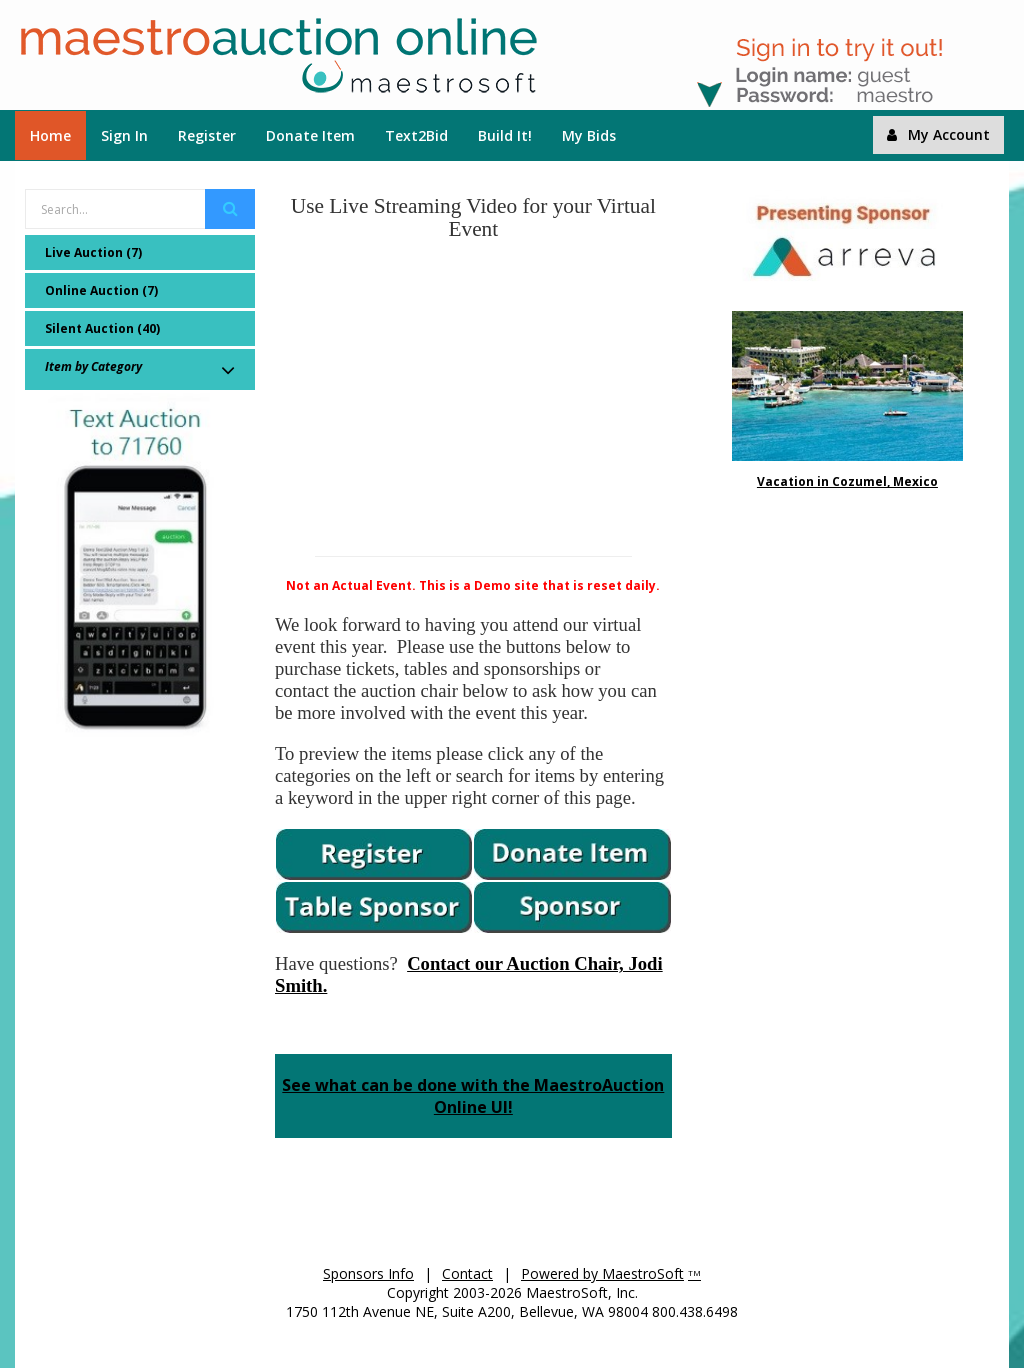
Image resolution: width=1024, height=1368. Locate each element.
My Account (938, 134)
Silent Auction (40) (102, 328)
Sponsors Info (368, 1273)
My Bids (589, 135)
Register (207, 135)
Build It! (505, 135)
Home (50, 135)
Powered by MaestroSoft (602, 1273)
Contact (467, 1273)
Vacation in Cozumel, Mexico (847, 481)
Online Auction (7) (101, 290)
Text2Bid (416, 135)
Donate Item (310, 135)
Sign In (124, 135)
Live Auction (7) (93, 252)
